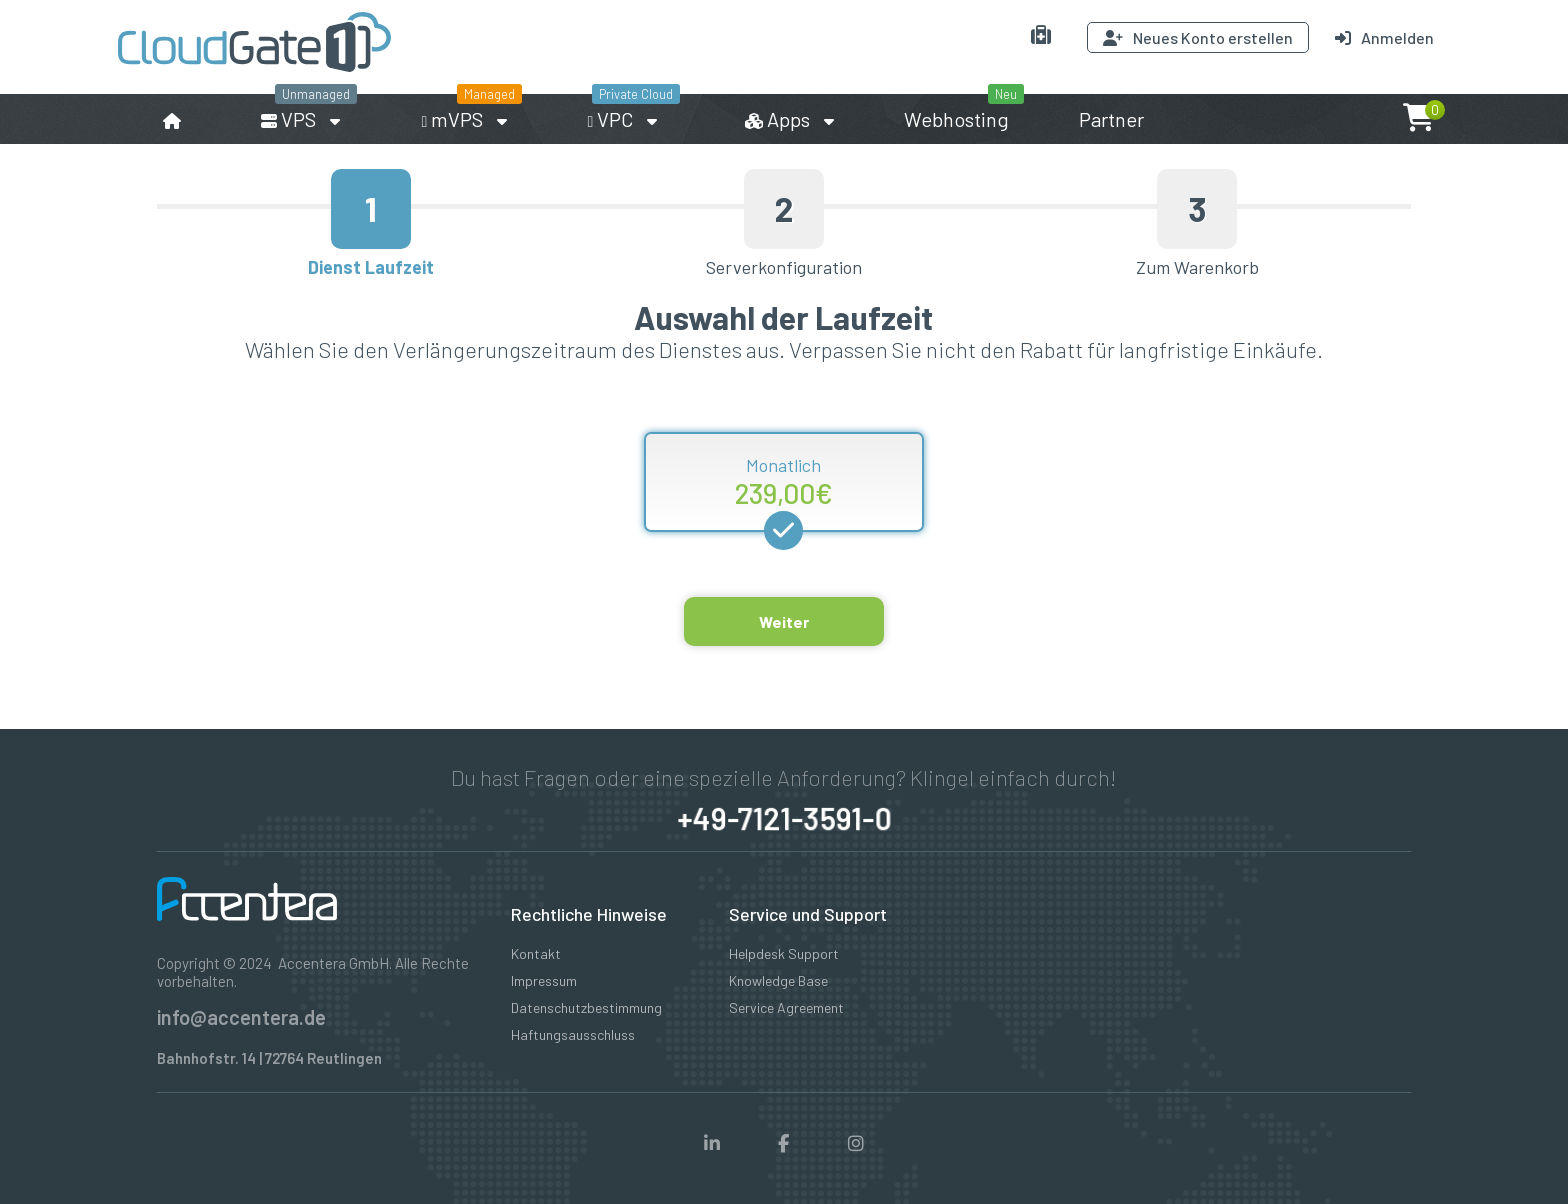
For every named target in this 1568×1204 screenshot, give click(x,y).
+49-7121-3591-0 (784, 818)
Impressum (544, 980)
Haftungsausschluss (573, 1034)
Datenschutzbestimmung (586, 1007)
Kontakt (536, 953)
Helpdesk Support (784, 953)
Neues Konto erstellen (1198, 37)
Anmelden (1384, 37)
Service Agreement (786, 1007)
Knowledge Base (778, 980)
